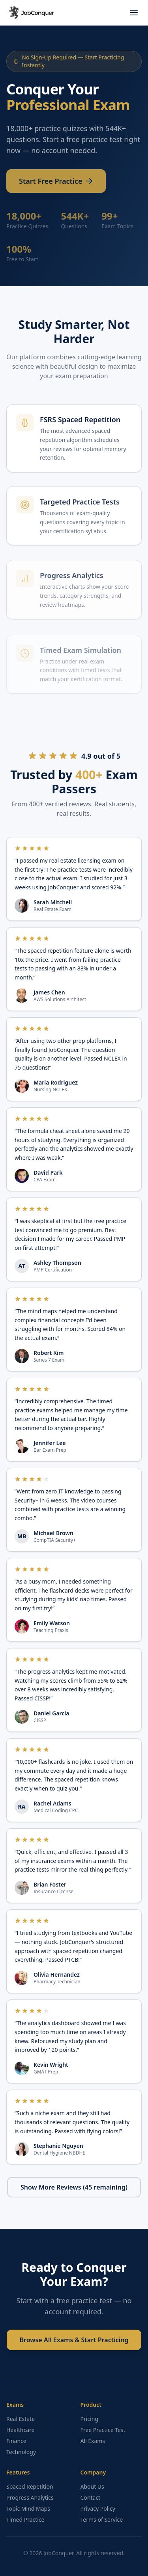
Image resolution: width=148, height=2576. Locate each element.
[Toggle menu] (134, 12)
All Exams (93, 2441)
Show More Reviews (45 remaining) (74, 2187)
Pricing (89, 2419)
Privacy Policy (98, 2508)
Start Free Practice (56, 184)
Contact (91, 2497)
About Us (92, 2486)
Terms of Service (102, 2519)
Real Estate (20, 2419)
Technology (21, 2452)
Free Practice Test (103, 2430)
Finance (16, 2441)
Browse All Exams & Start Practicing (73, 2340)
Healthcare (20, 2430)
